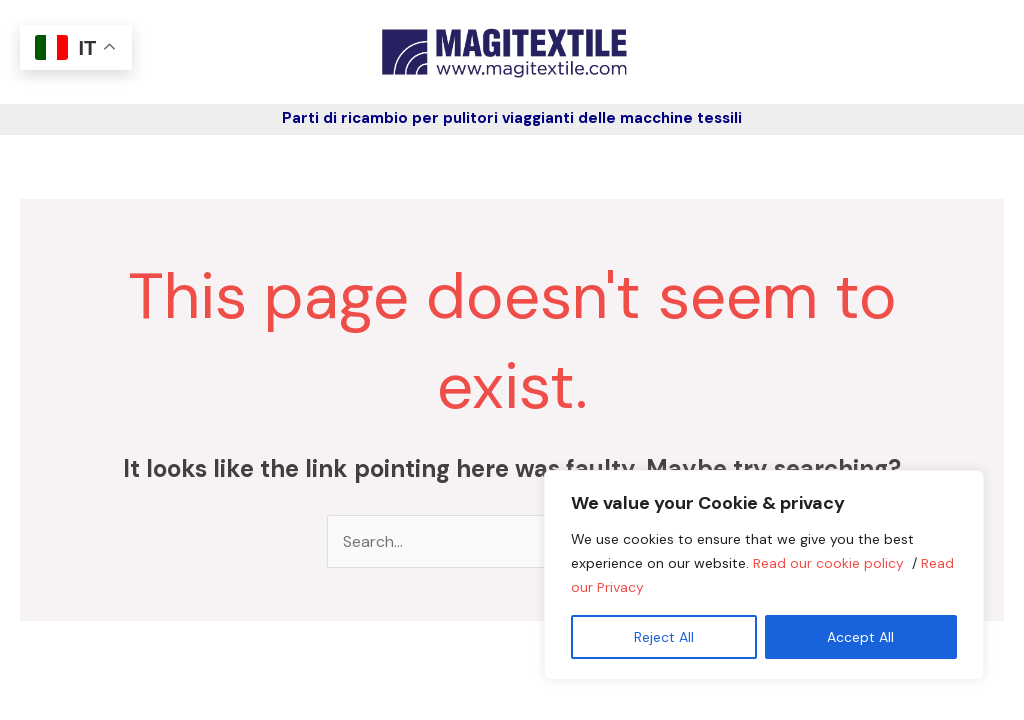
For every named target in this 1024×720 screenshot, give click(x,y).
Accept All (860, 637)
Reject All (664, 637)
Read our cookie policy (830, 563)
